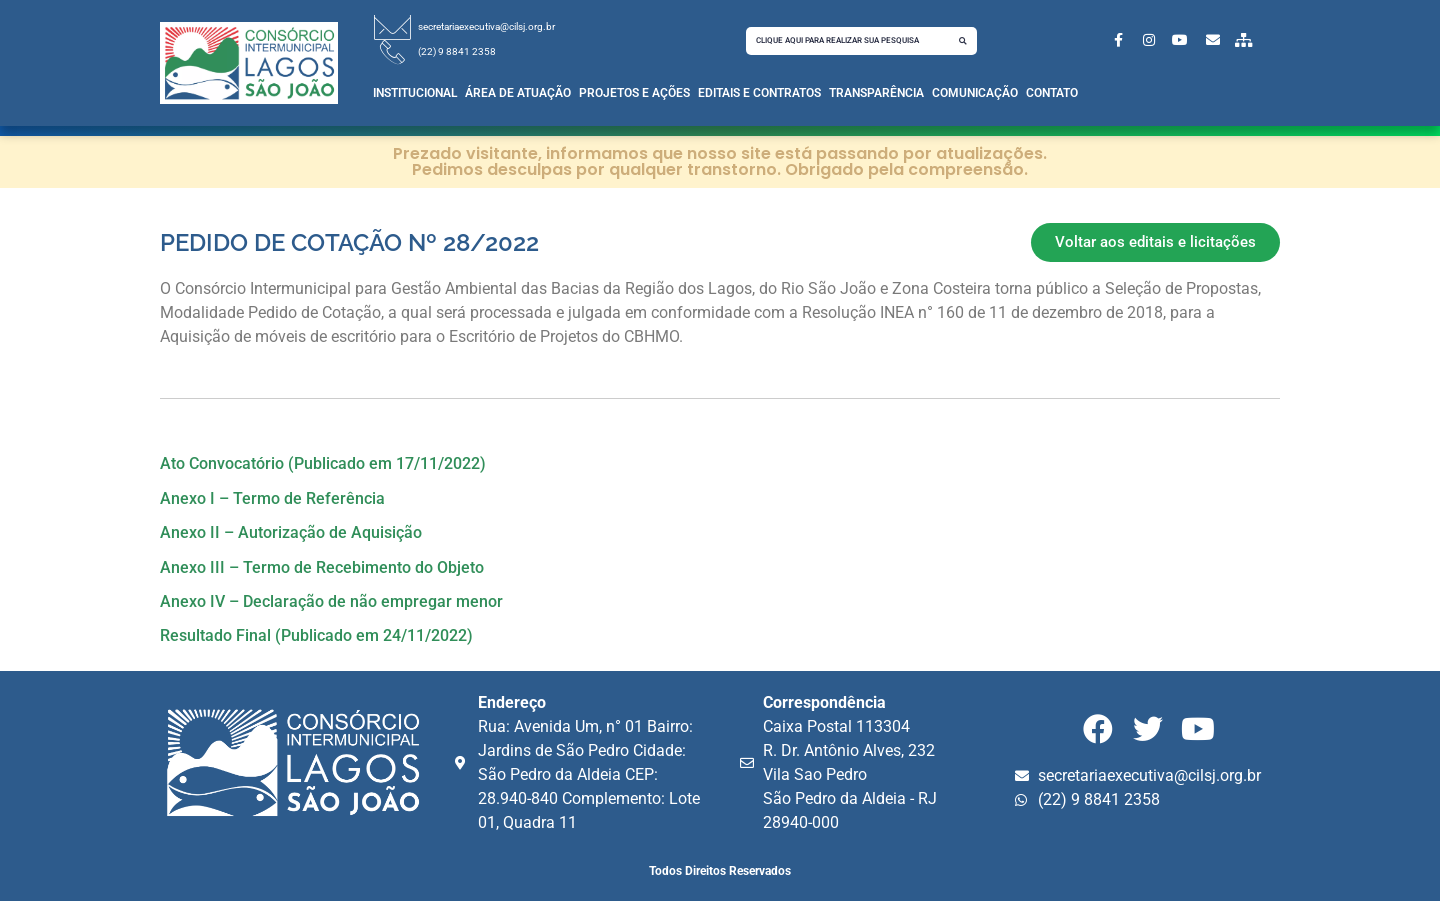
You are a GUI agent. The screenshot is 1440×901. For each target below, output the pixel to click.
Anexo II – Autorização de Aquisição (291, 532)
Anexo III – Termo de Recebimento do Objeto (322, 567)
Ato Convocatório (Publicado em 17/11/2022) (323, 463)
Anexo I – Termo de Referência (272, 498)
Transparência (876, 93)
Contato (1052, 93)
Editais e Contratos (759, 93)
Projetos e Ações (634, 93)
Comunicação (975, 93)
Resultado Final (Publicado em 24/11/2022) (316, 635)
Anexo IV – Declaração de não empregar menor (331, 601)
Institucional (415, 93)
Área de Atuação (518, 93)
